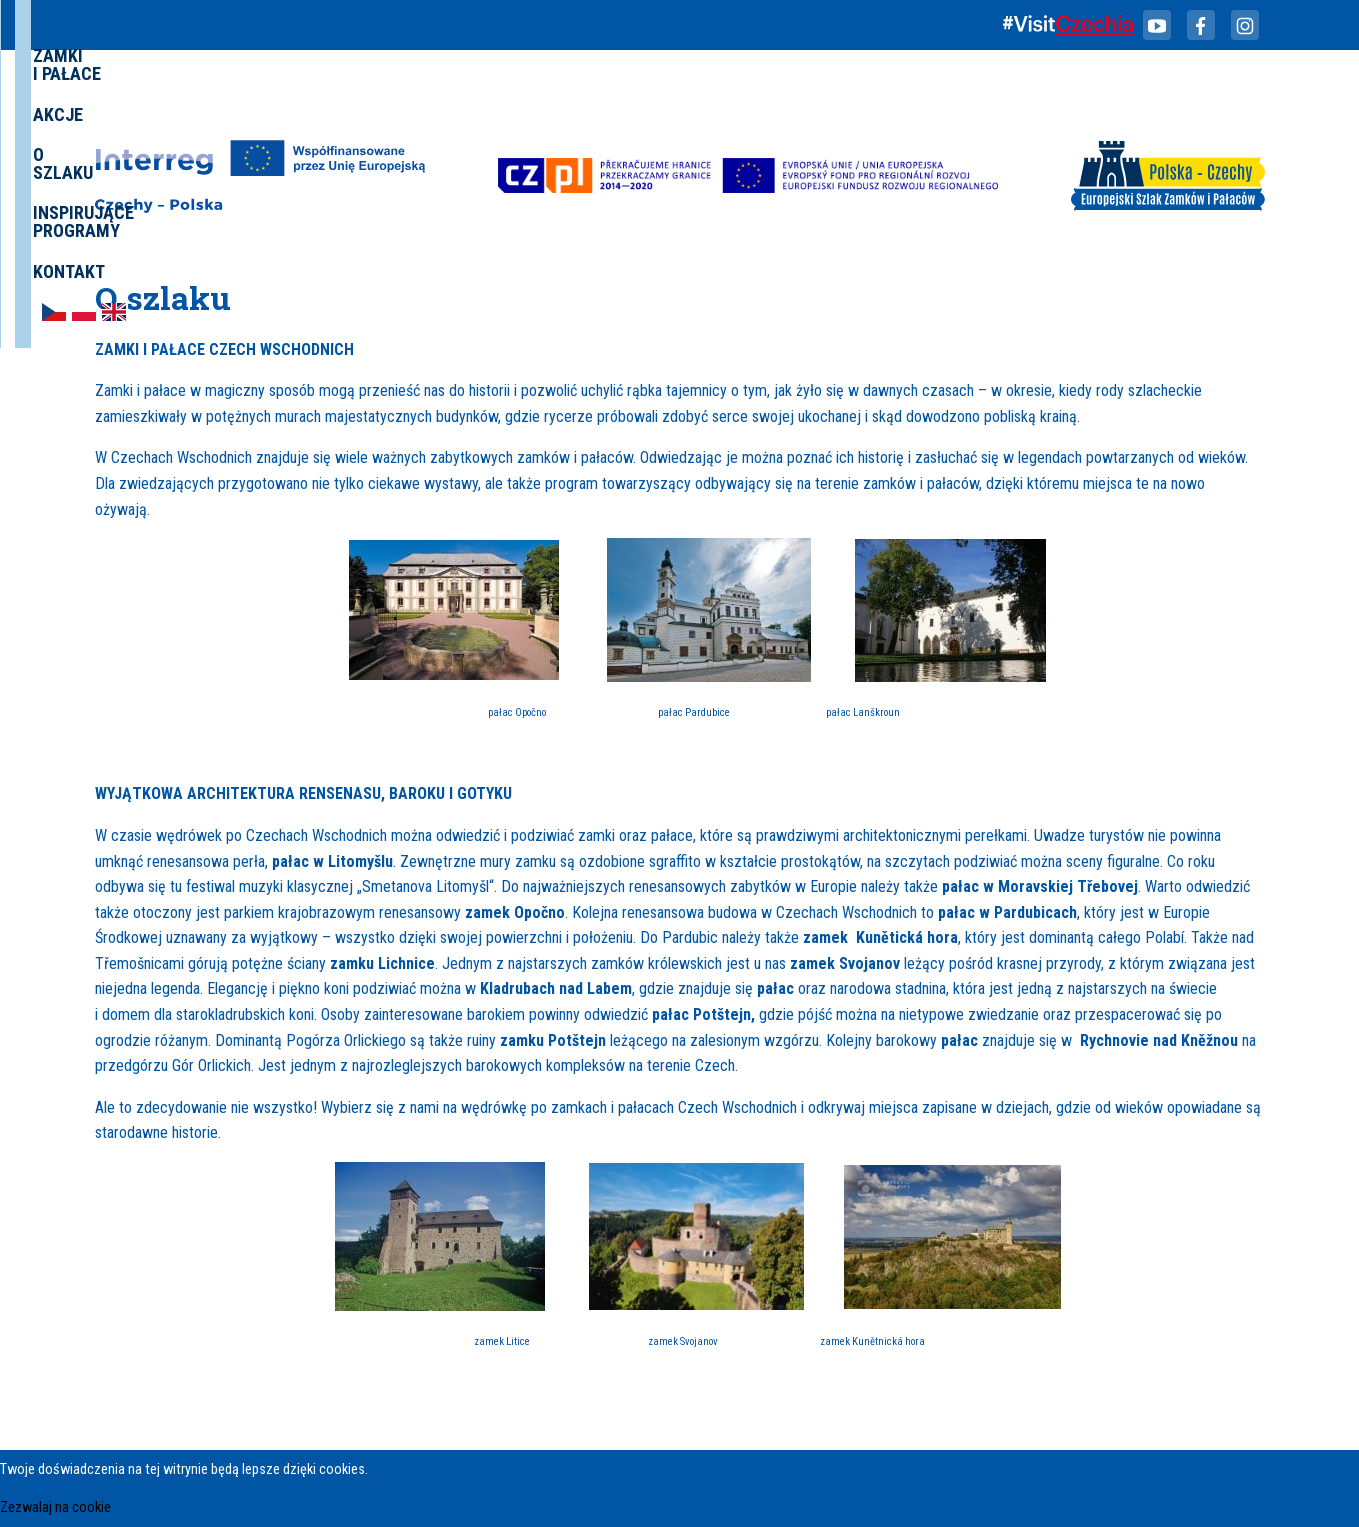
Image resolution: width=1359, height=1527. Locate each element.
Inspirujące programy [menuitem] (953, 113)
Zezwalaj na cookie (55, 1508)
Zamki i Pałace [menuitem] (611, 113)
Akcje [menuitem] (717, 113)
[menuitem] (1182, 113)
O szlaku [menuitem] (799, 113)
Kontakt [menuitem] (1105, 113)
